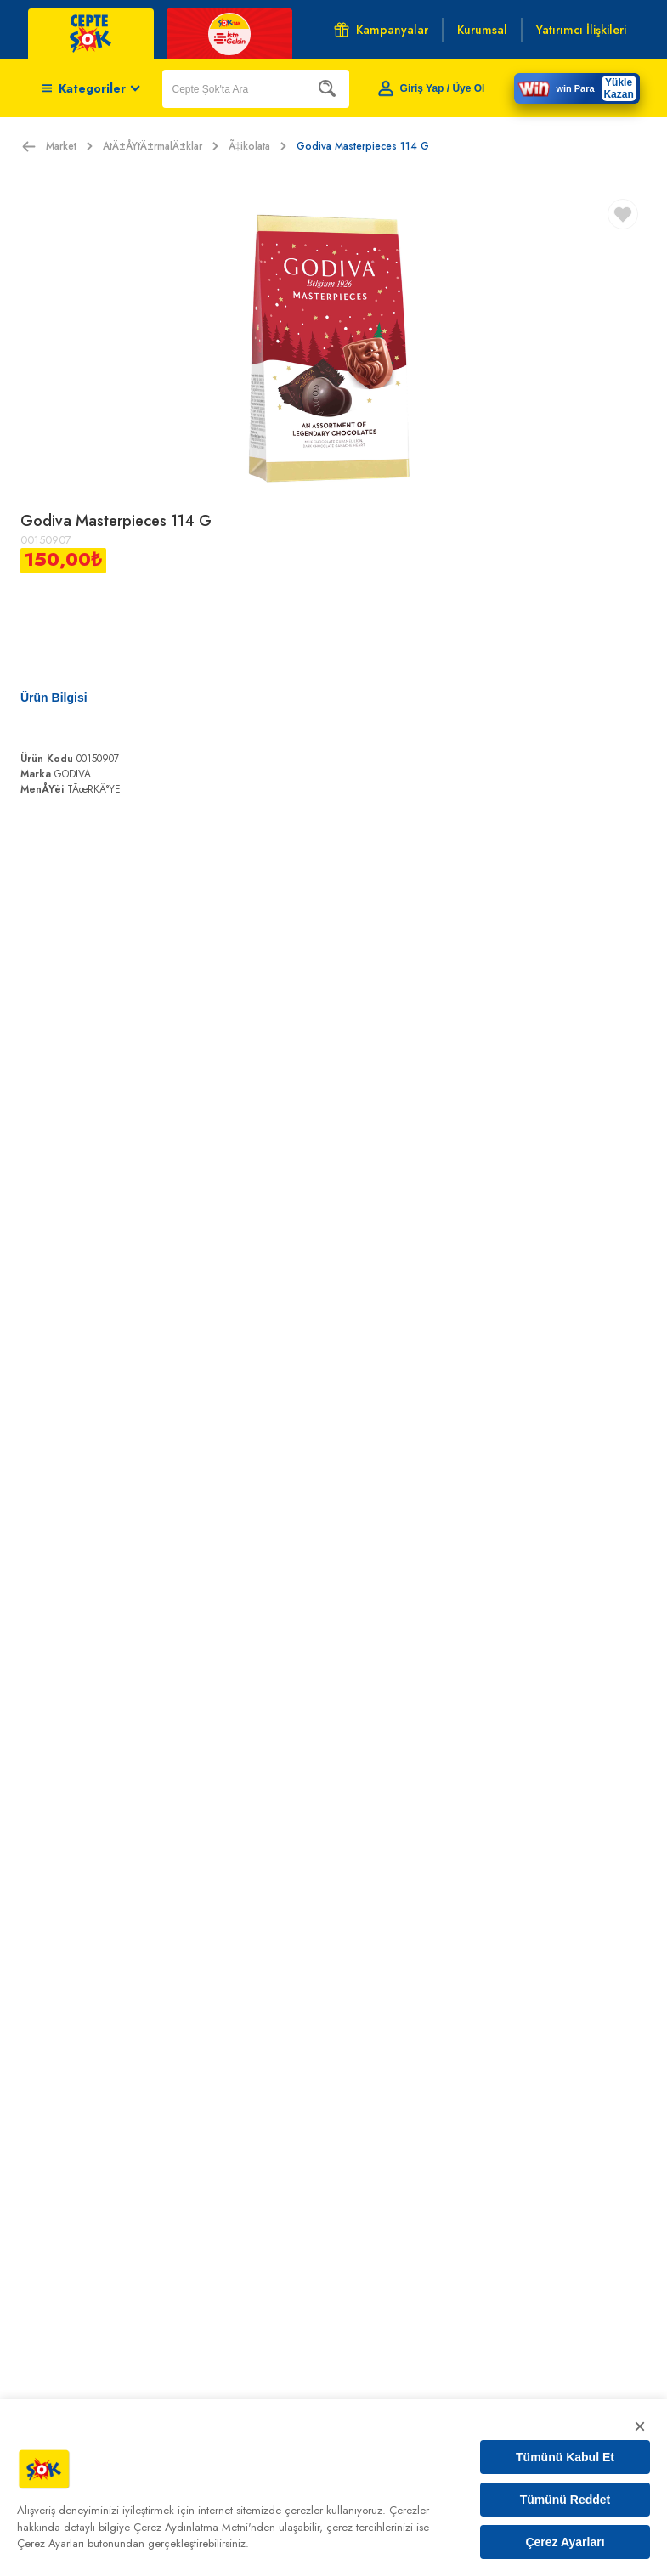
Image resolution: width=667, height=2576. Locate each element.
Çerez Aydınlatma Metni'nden (204, 2527)
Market (69, 146)
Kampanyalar (381, 29)
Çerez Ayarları (564, 2542)
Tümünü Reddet (565, 2499)
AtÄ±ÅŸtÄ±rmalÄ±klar (160, 146)
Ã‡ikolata (257, 146)
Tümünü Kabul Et (565, 2457)
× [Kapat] (640, 2426)
